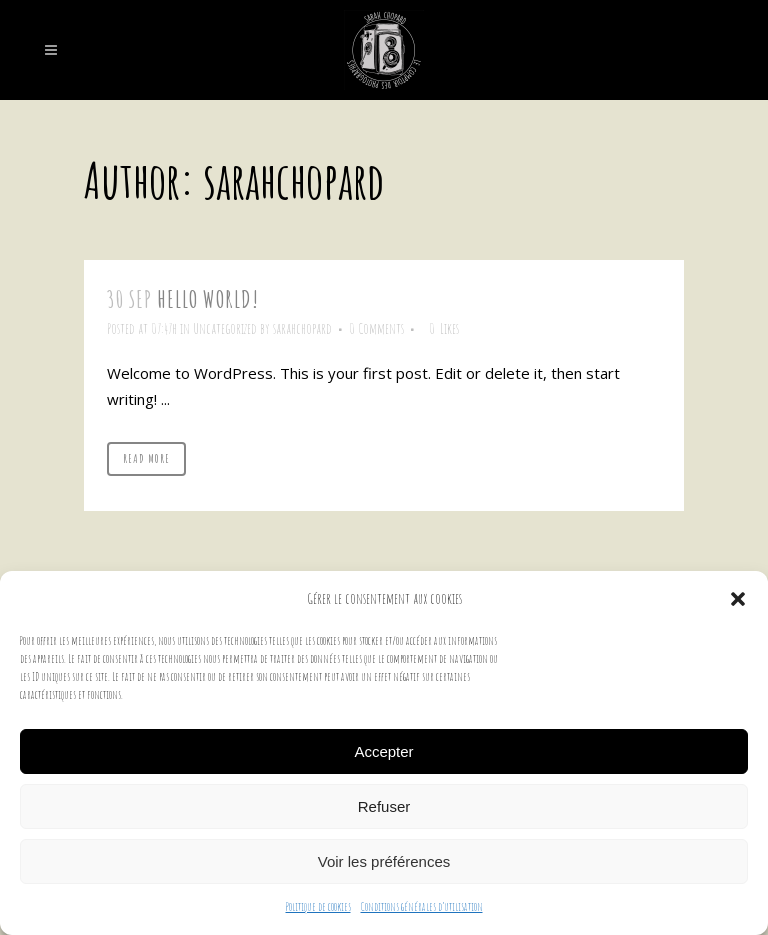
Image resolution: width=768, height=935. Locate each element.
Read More (146, 458)
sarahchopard (302, 328)
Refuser (384, 806)
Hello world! (208, 299)
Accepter (383, 751)
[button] (738, 599)
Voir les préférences (384, 861)
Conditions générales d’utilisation (422, 906)
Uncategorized (225, 328)
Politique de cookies (318, 906)
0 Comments (376, 328)
